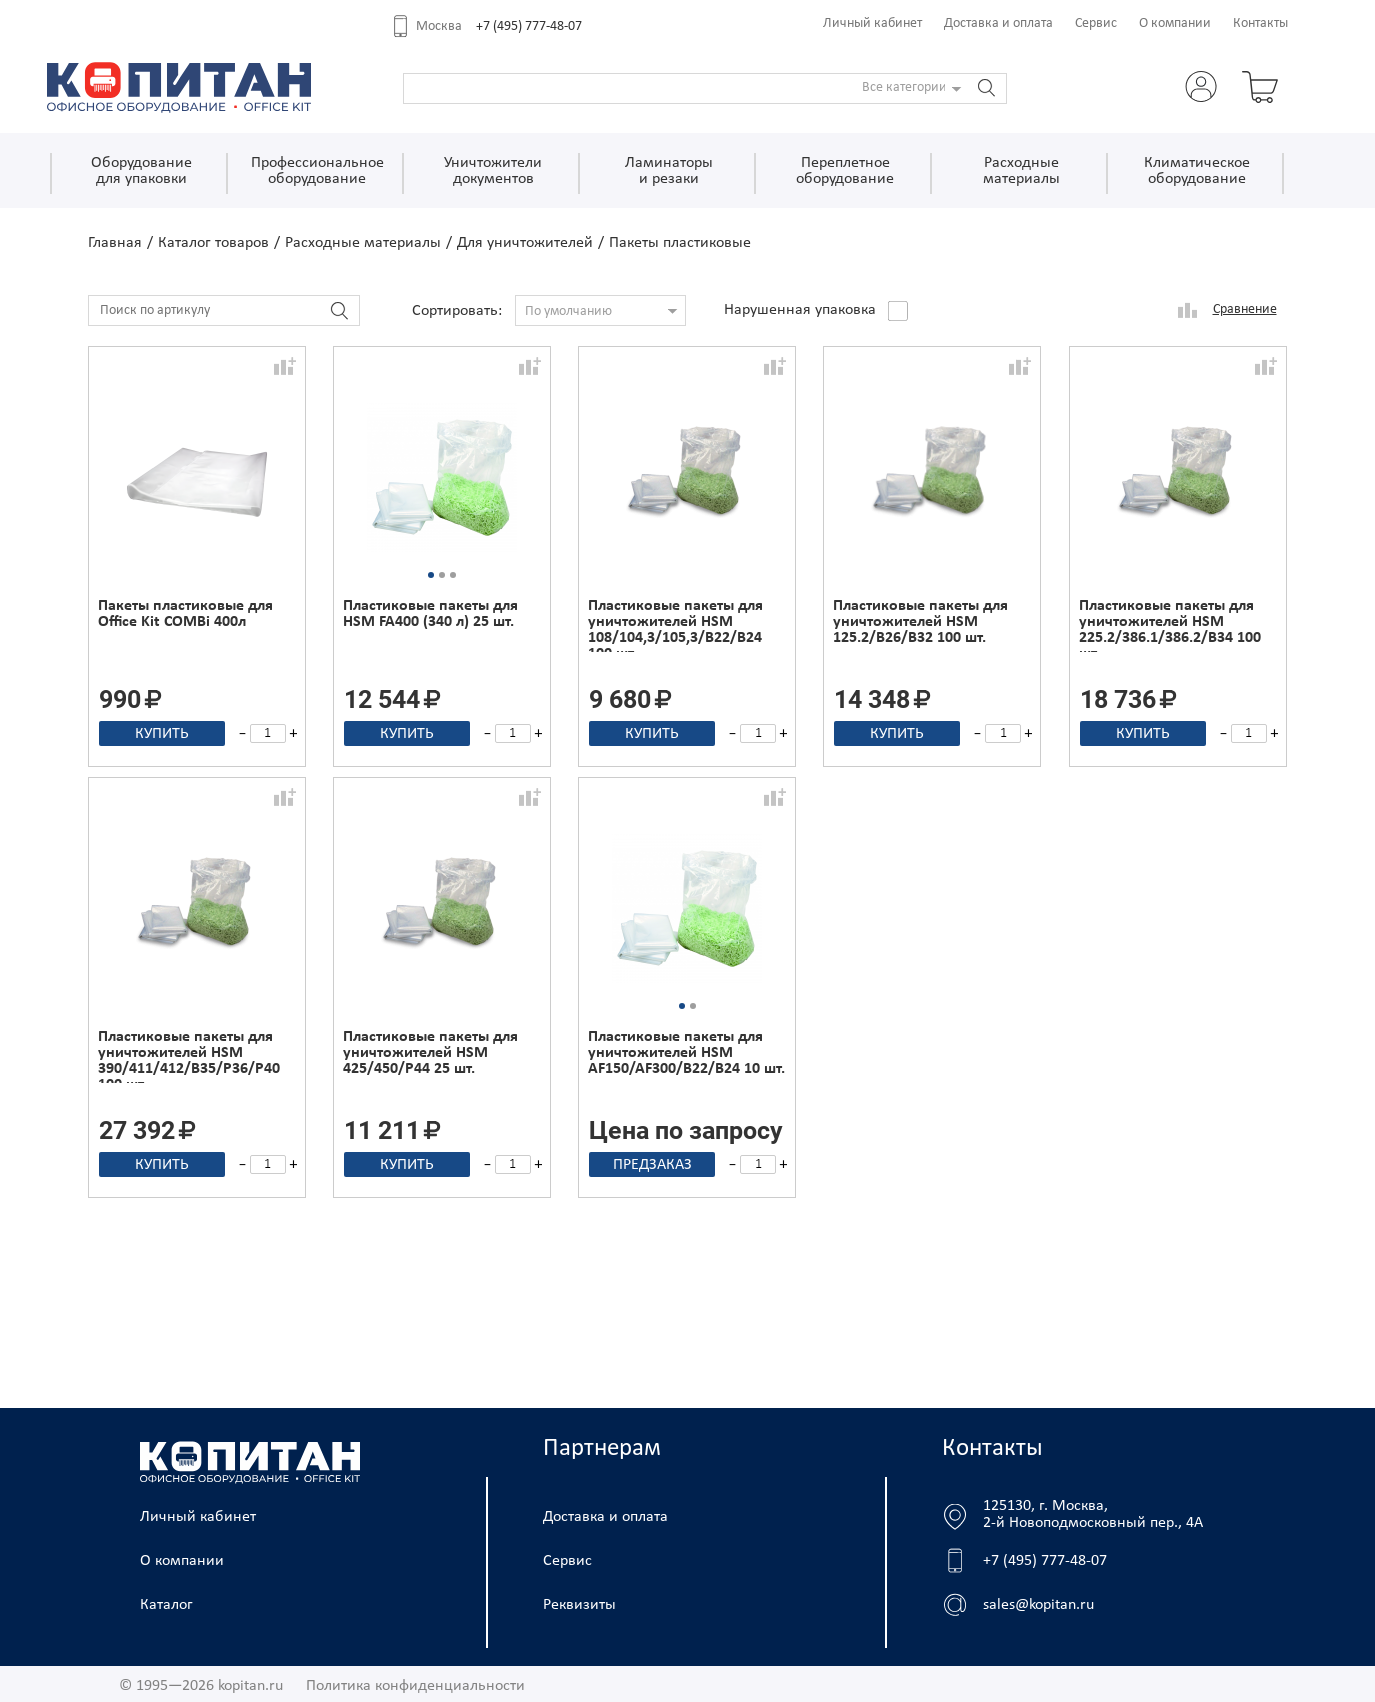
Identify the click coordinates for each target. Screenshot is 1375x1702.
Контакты (1260, 23)
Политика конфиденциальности (415, 1686)
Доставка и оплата (998, 23)
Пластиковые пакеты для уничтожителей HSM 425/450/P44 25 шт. (430, 1053)
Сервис (1096, 23)
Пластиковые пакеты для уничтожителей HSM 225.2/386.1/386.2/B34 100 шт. (1170, 625)
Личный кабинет (872, 23)
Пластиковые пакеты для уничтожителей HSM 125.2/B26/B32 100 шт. (920, 622)
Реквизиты (579, 1605)
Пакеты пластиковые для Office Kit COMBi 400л (185, 614)
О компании (1175, 23)
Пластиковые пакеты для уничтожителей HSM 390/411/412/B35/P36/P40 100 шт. (189, 1056)
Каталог (166, 1605)
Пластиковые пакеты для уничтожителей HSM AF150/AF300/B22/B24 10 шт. (686, 1053)
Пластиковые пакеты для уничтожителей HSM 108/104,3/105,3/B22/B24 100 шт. (675, 625)
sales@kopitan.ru (1038, 1605)
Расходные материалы (363, 243)
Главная (115, 243)
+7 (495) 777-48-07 (529, 26)
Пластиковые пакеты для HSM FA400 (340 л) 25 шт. (430, 614)
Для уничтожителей (525, 243)
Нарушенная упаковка (800, 310)
